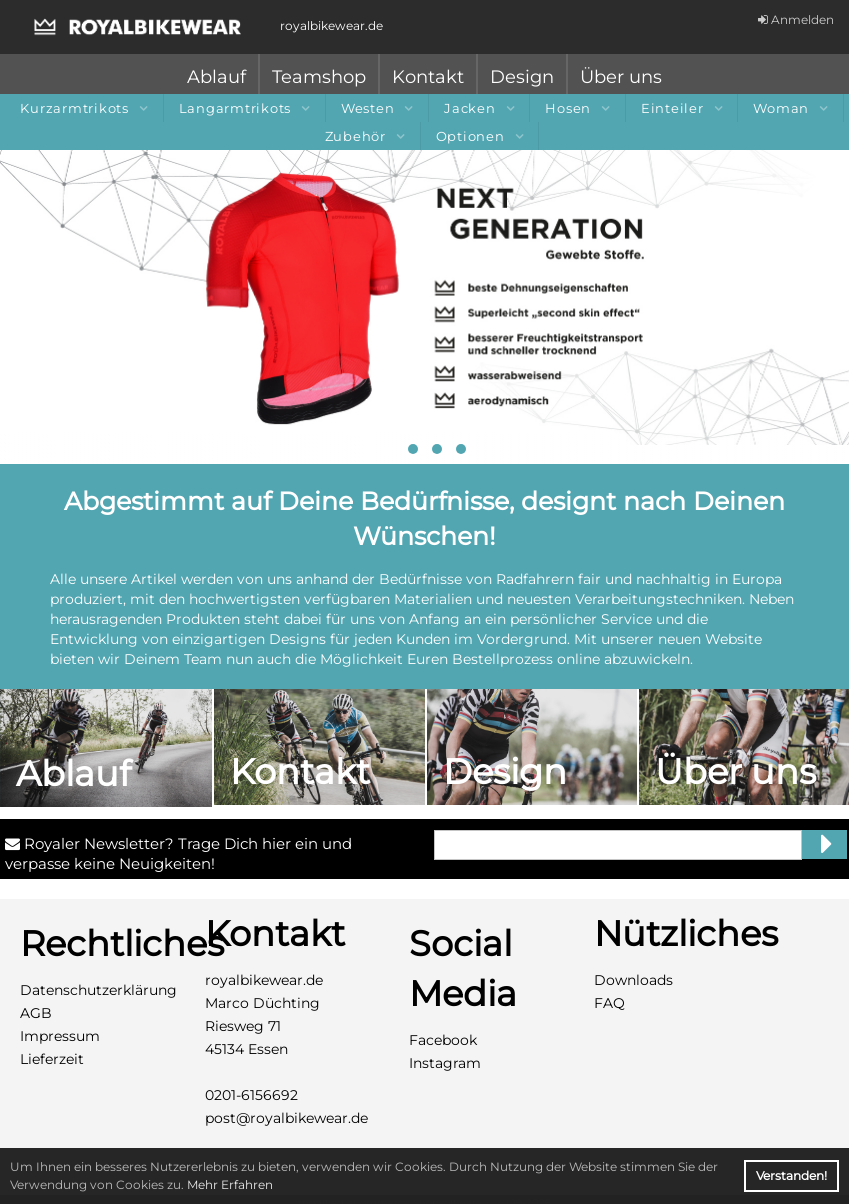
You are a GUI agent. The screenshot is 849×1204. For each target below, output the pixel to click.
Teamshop (319, 77)
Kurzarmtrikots (83, 108)
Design (522, 77)
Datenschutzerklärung (98, 990)
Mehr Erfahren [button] (230, 1184)
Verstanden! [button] (791, 1175)
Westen (377, 108)
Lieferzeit (52, 1059)
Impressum (60, 1036)
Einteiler (682, 108)
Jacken (479, 108)
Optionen (480, 136)
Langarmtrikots (244, 108)
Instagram (445, 1063)
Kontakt (428, 77)
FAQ (609, 1003)
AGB (36, 1013)
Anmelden (796, 19)
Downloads (633, 980)
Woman (790, 108)
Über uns (621, 77)
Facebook (443, 1040)
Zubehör (365, 136)
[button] (389, 449)
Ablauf (216, 77)
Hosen (577, 108)
